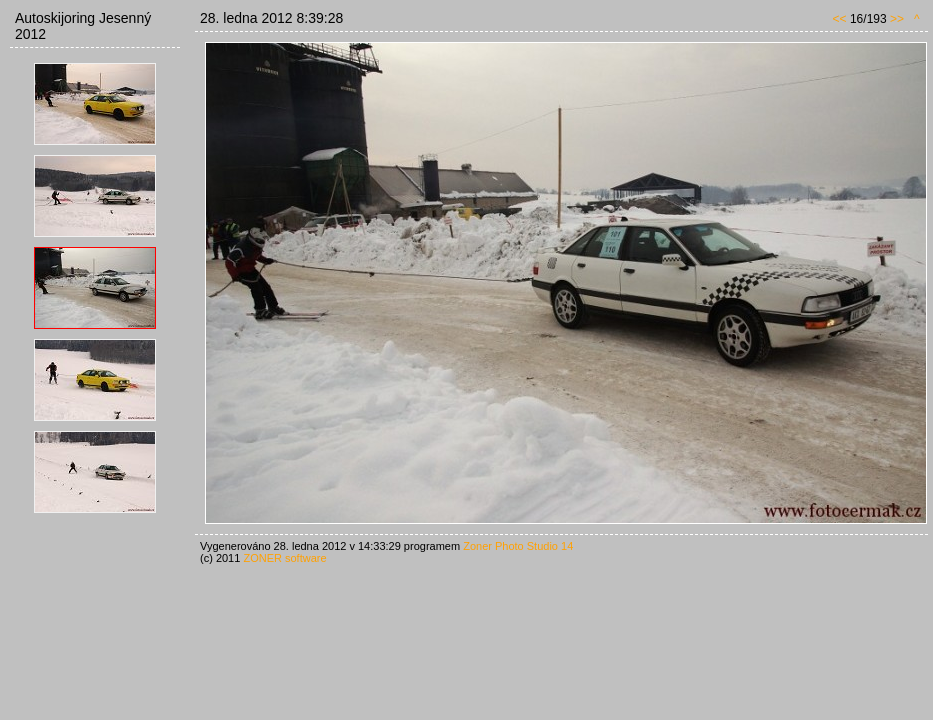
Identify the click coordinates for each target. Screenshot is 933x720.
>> (897, 19)
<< (840, 19)
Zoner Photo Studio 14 (518, 546)
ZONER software (284, 558)
